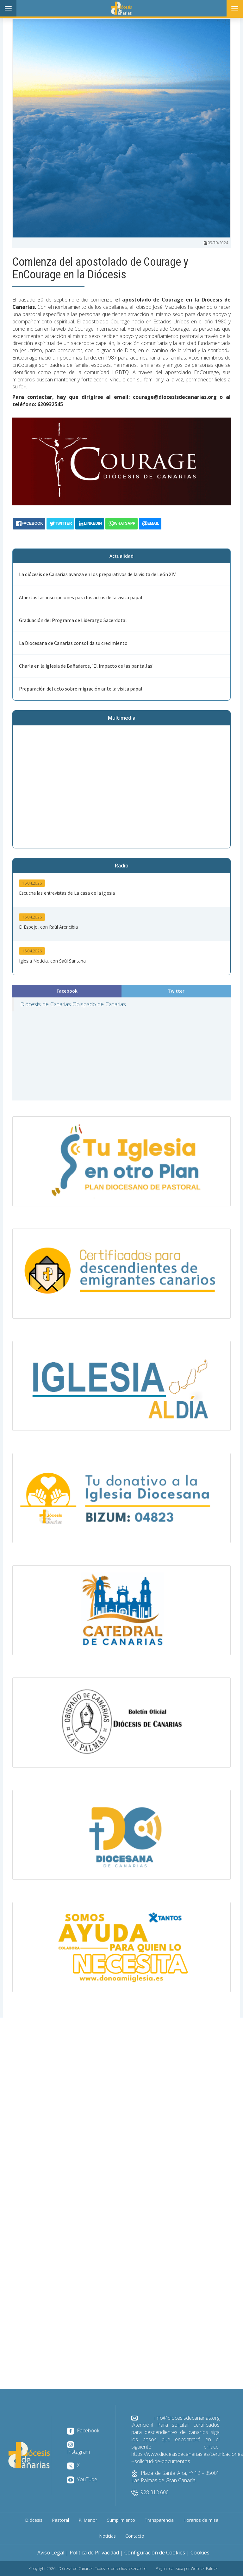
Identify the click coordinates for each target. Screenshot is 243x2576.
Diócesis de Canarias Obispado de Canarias (73, 1004)
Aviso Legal (50, 2552)
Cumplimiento (121, 2520)
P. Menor (87, 2520)
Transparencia (159, 2520)
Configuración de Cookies (154, 2552)
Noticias (107, 2536)
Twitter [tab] (176, 991)
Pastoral (60, 2520)
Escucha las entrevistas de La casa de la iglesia (67, 893)
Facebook (83, 2430)
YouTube (82, 2479)
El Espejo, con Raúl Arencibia (48, 927)
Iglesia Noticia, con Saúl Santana (52, 961)
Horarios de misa (200, 2520)
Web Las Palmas (204, 2568)
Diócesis (33, 2520)
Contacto (134, 2536)
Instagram (78, 2448)
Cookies (199, 2552)
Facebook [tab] (67, 991)
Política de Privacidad (94, 2552)
